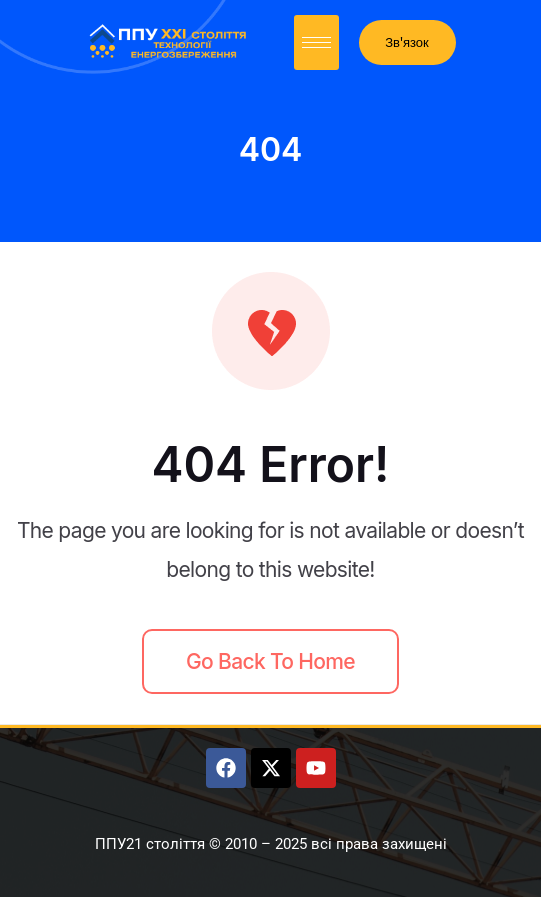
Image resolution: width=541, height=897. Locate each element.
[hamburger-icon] (316, 42)
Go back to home (270, 661)
